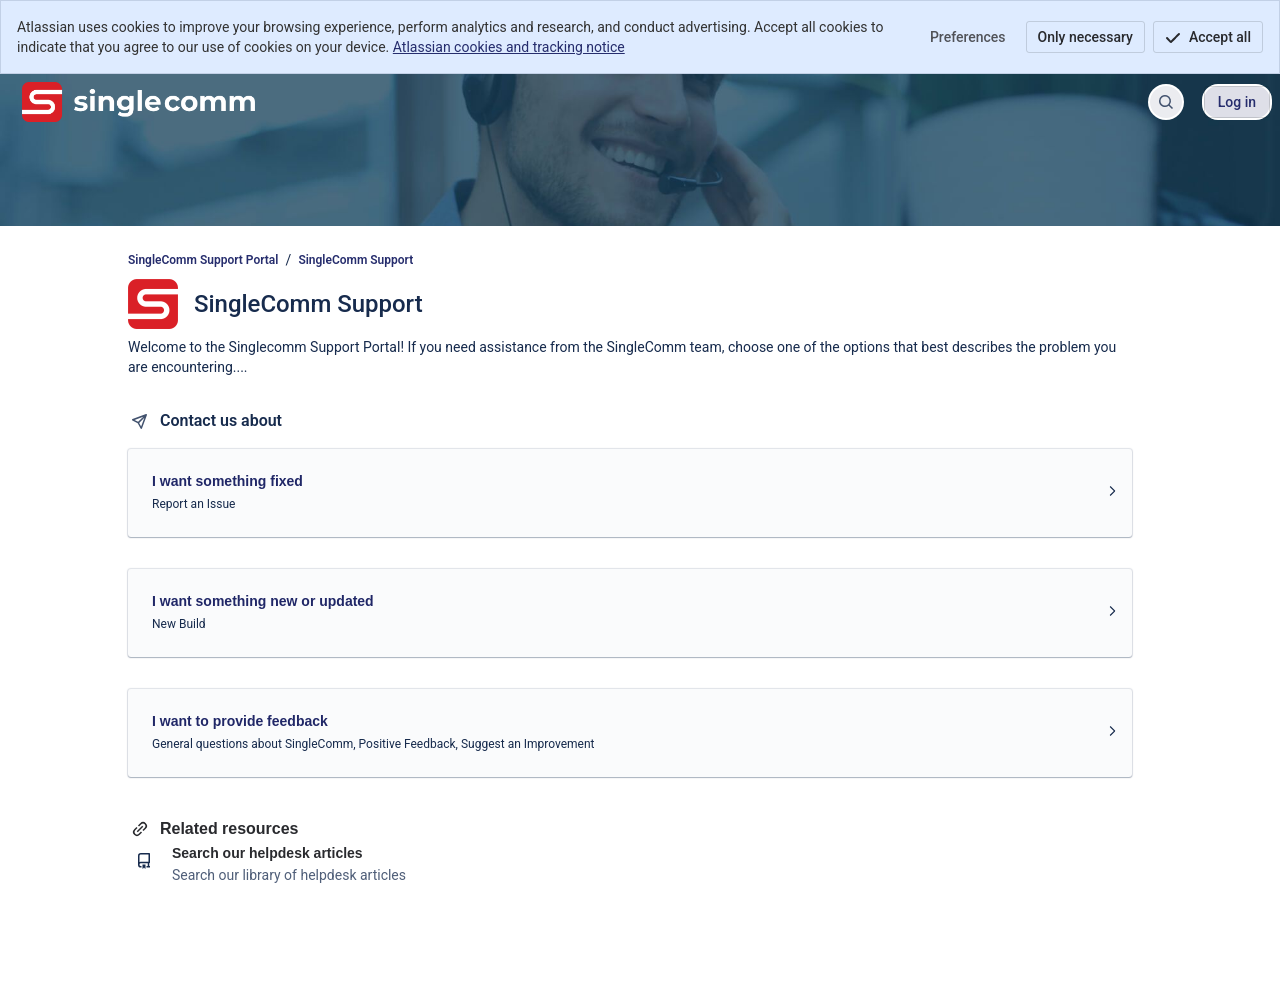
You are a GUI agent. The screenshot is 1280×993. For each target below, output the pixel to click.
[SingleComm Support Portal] (138, 102)
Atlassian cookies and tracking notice (509, 47)
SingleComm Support (355, 260)
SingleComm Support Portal (203, 260)
